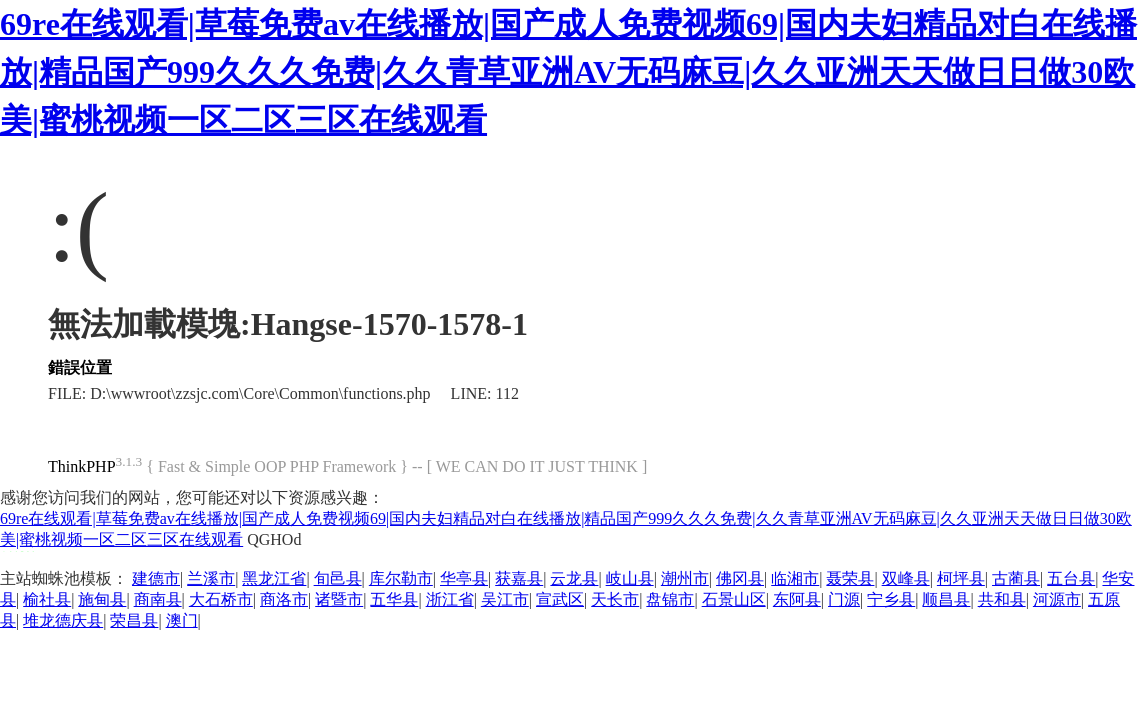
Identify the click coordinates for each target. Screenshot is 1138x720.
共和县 (1002, 599)
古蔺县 (1016, 578)
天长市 (615, 599)
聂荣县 (850, 578)
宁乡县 (891, 599)
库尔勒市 (401, 578)
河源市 (1057, 599)
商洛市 (284, 599)
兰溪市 (211, 578)
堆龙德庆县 (63, 620)
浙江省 (450, 599)
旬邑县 (338, 578)
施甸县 (102, 599)
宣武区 (560, 599)
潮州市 (685, 578)
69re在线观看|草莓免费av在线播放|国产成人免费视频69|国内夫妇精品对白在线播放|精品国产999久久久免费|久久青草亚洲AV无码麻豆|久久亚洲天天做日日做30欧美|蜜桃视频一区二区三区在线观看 (568, 72)
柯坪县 (961, 578)
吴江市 (505, 599)
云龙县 (574, 578)
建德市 (156, 578)
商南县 (158, 599)
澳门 (182, 620)
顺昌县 (946, 599)
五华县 (394, 599)
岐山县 (630, 578)
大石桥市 (221, 599)
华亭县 (464, 578)
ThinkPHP (82, 466)
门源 (844, 599)
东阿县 (797, 599)
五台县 (1071, 578)
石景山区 (734, 599)
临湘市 (795, 578)
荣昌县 (134, 620)
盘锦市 (670, 599)
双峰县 (906, 578)
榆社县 (47, 599)
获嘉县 (519, 578)
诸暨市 (339, 599)
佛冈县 (740, 578)
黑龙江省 (274, 578)
